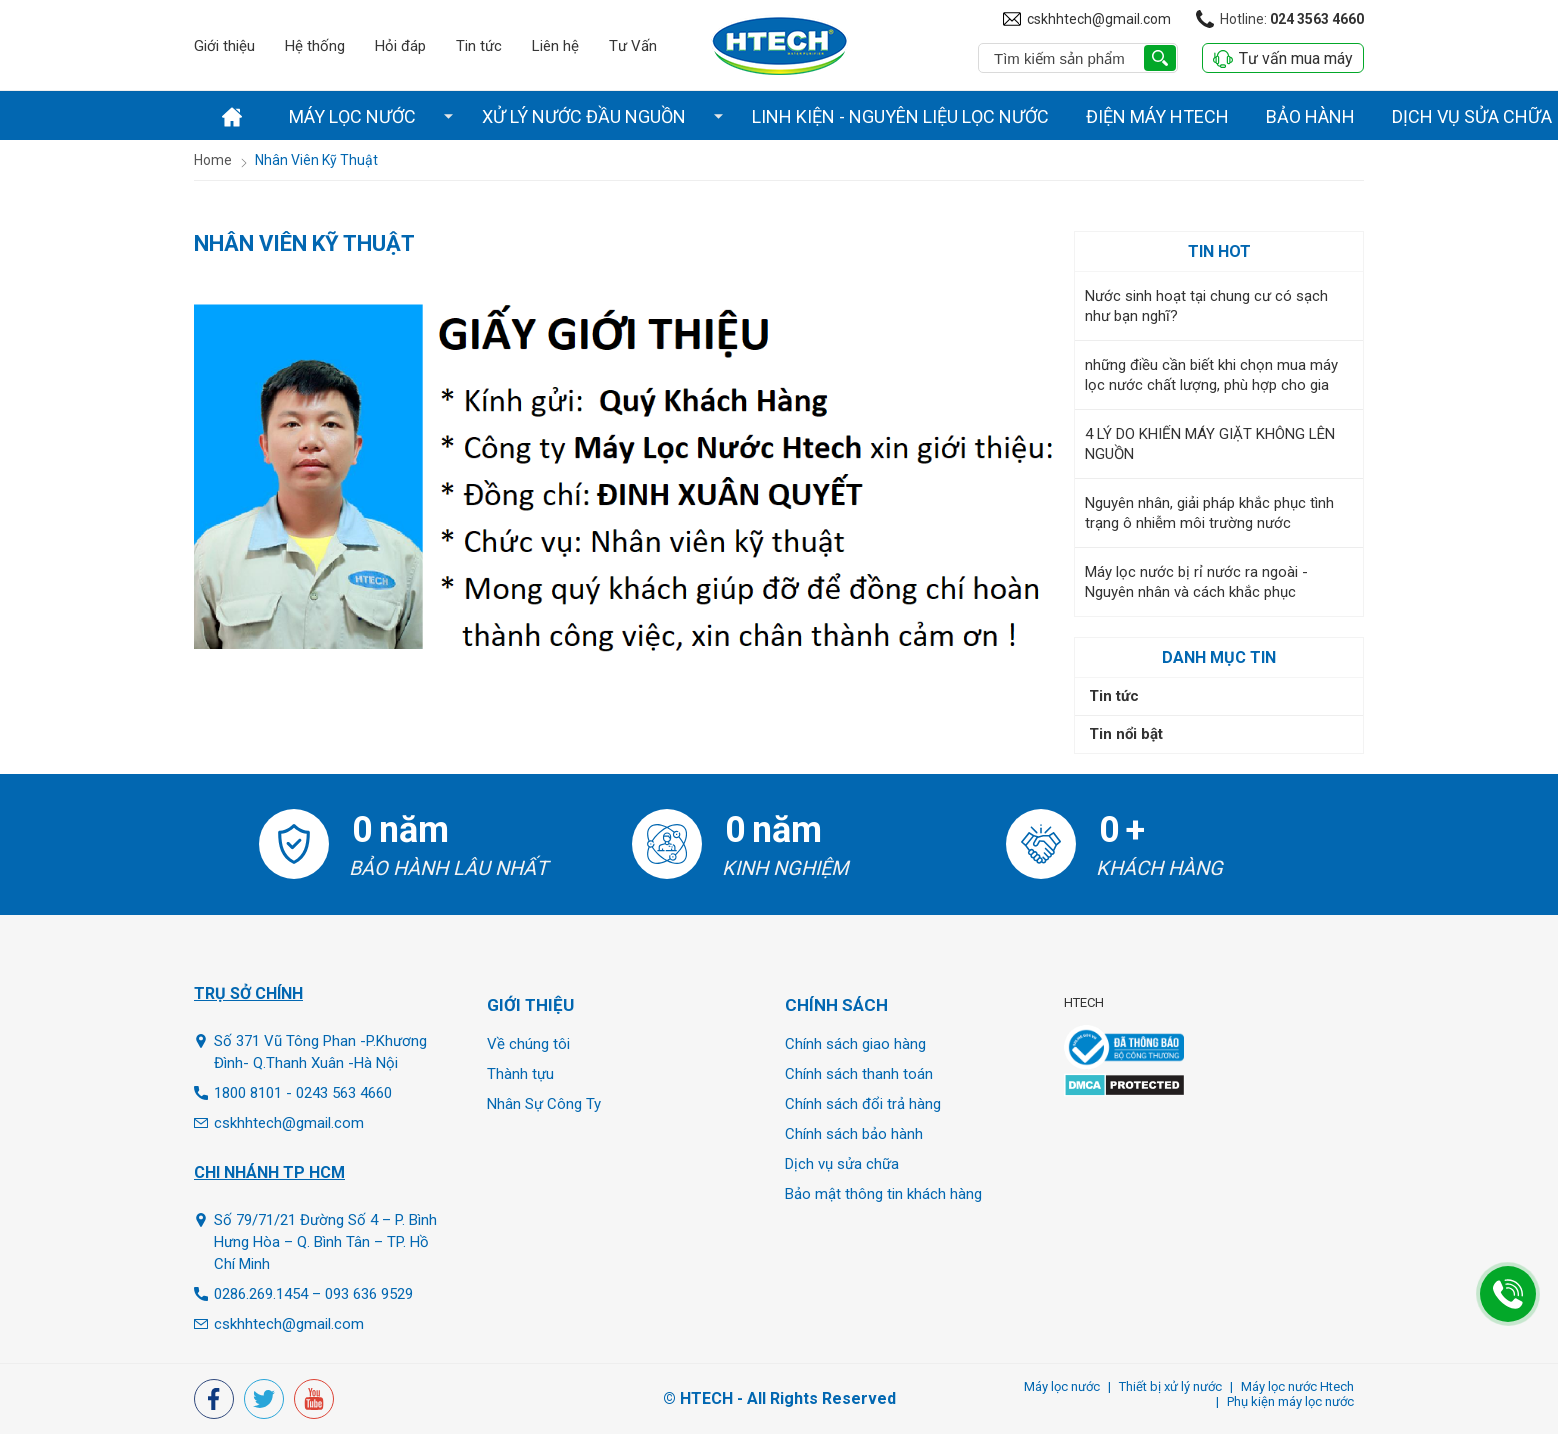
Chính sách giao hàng (855, 1044)
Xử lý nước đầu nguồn (584, 116)
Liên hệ (555, 46)
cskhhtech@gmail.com (1099, 19)
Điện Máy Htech (1157, 116)
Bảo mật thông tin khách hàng (883, 1194)
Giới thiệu (224, 46)
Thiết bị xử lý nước (1170, 1386)
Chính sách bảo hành (854, 1134)
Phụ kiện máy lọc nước (1290, 1401)
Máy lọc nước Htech (1297, 1386)
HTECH (1084, 1002)
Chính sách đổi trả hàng (863, 1104)
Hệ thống (315, 46)
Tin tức (479, 46)
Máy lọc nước (352, 116)
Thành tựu (520, 1074)
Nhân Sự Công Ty (544, 1104)
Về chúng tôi (528, 1044)
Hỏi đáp (400, 46)
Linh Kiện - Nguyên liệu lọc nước (900, 116)
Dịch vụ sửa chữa (842, 1164)
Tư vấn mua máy (1283, 59)
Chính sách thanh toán (859, 1074)
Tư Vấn (633, 46)
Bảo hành (1310, 116)
